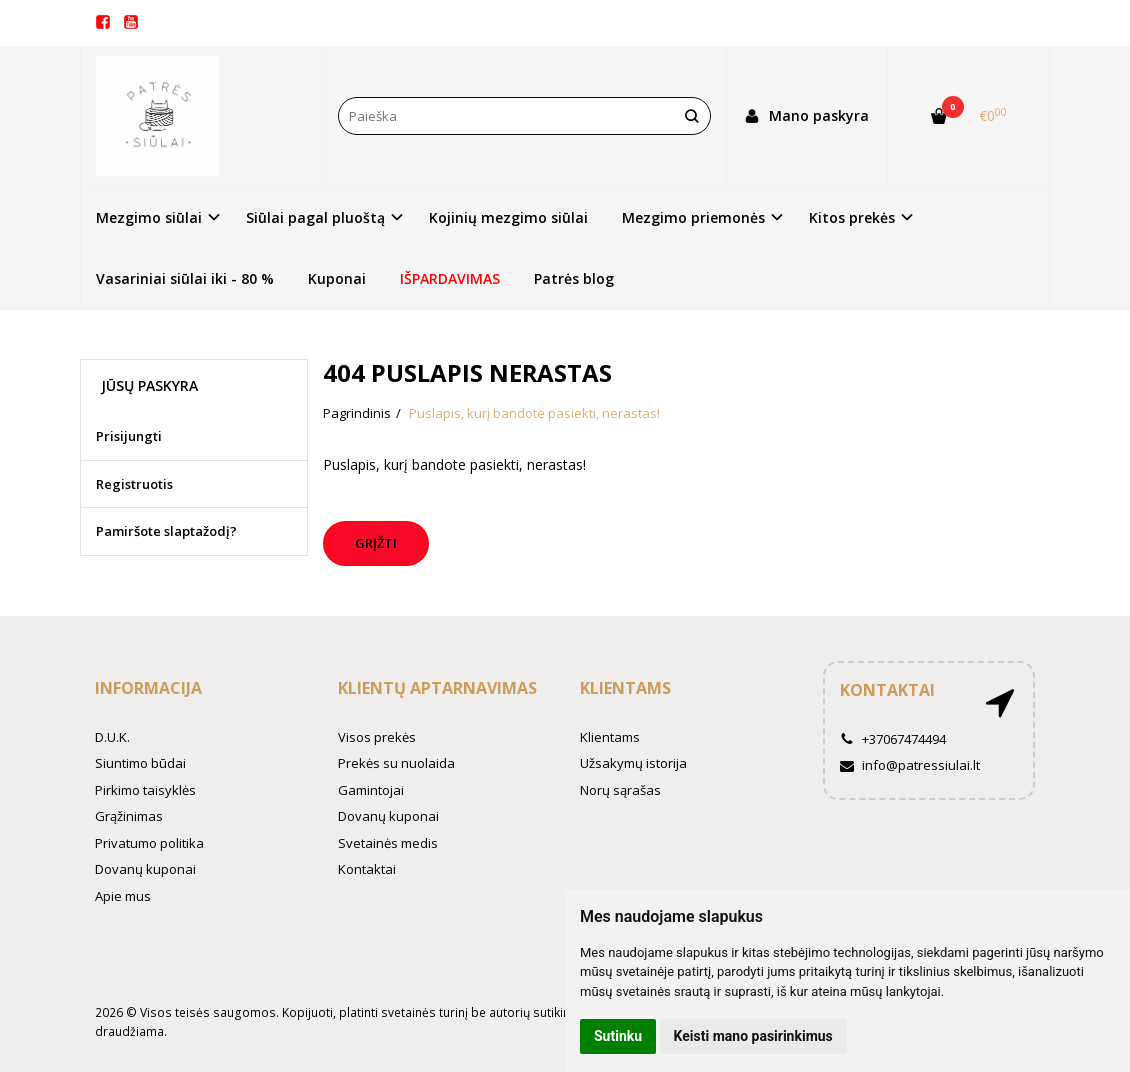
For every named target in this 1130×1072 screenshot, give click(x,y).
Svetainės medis (388, 843)
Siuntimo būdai (140, 763)
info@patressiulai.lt (910, 765)
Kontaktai (367, 869)
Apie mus (123, 896)
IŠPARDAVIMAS (450, 278)
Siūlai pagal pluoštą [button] (315, 217)
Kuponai (337, 278)
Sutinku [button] (618, 1036)
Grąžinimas (129, 816)
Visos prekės (377, 737)
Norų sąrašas (620, 790)
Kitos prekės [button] (852, 217)
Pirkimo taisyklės (145, 790)
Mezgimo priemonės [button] (693, 217)
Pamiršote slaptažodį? (166, 531)
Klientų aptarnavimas (437, 688)
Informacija (148, 688)
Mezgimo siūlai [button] (149, 217)
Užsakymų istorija (633, 763)
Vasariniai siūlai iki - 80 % (185, 278)
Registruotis (134, 484)
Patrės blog (574, 278)
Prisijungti (129, 436)
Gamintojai (371, 790)
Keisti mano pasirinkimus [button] (753, 1036)
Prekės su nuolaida (396, 763)
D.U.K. (112, 737)
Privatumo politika (149, 843)
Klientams (625, 688)
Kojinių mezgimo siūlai (508, 217)
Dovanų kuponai (145, 869)
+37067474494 (893, 739)
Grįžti (376, 543)
